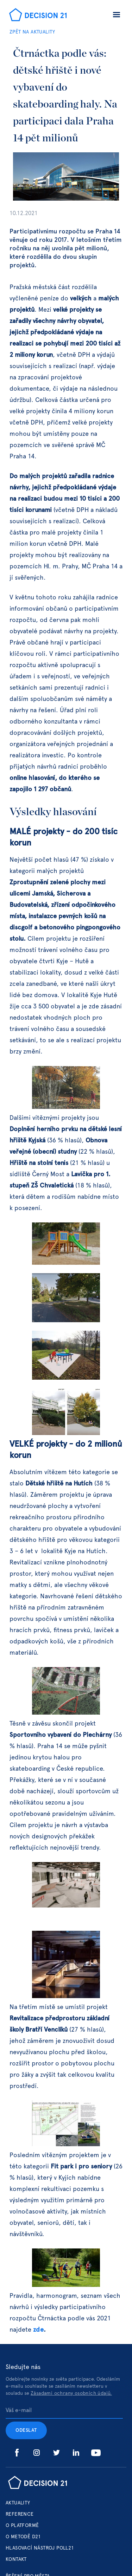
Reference (20, 2514)
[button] (116, 16)
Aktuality (18, 2503)
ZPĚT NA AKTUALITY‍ (32, 32)
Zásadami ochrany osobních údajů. (71, 2393)
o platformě (22, 2525)
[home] (36, 15)
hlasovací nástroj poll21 (40, 2548)
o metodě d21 (23, 2536)
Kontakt (16, 2559)
